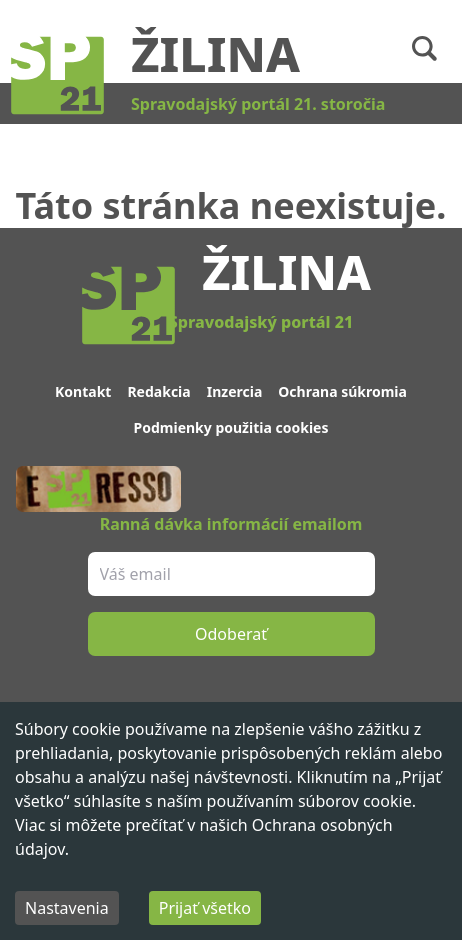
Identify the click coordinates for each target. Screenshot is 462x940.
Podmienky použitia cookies (231, 427)
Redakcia (158, 391)
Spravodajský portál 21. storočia (258, 104)
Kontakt (83, 391)
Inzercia (235, 391)
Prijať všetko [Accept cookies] (205, 908)
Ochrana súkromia (342, 391)
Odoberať (231, 634)
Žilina (215, 53)
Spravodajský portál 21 (261, 322)
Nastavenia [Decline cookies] (67, 908)
